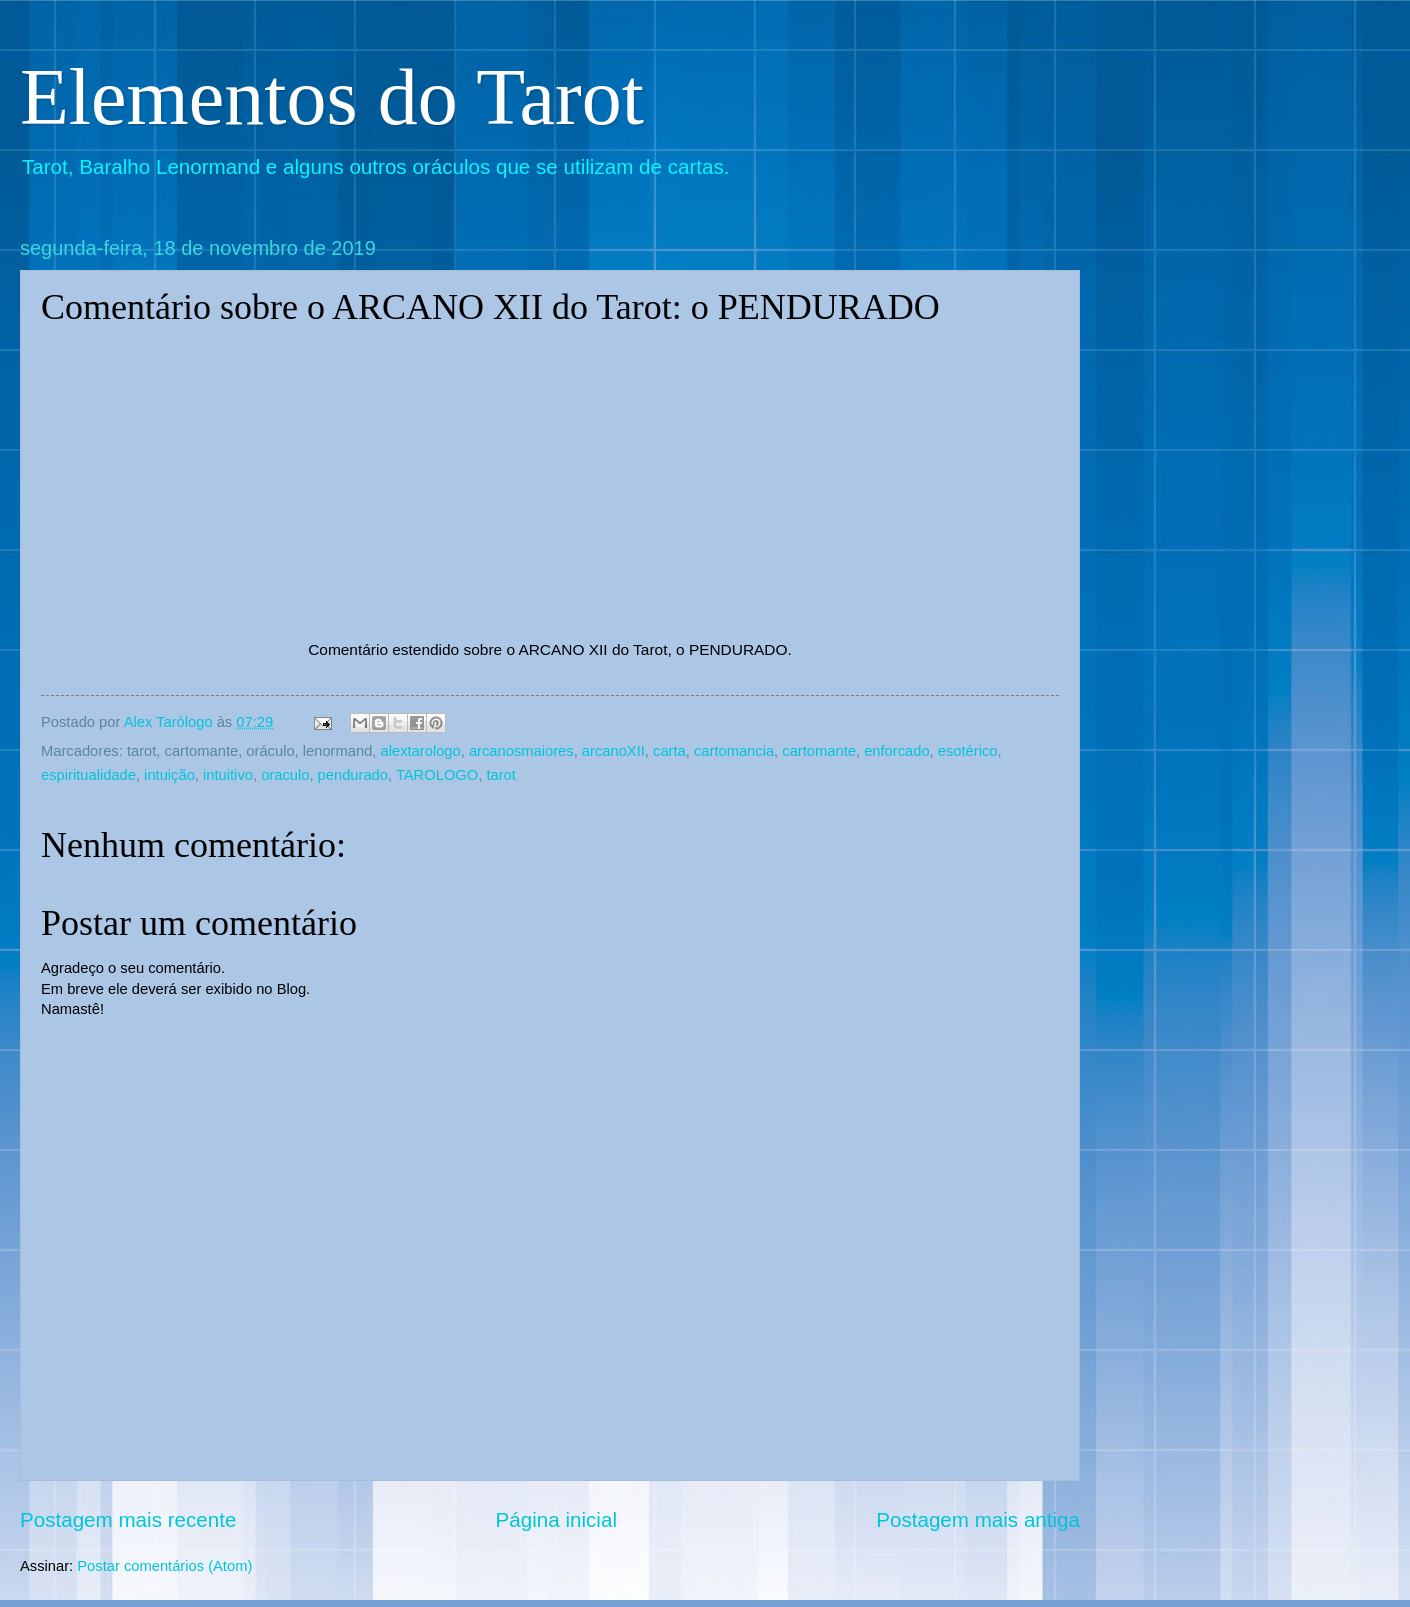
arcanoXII (613, 751)
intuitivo (228, 775)
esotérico (968, 751)
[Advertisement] (1255, 362)
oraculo (285, 775)
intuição (169, 775)
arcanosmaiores (521, 751)
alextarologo (421, 751)
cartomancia (734, 751)
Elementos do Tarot (332, 97)
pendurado (353, 775)
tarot (500, 775)
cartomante (819, 751)
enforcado (896, 751)
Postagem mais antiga (978, 1519)
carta (669, 751)
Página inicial (556, 1519)
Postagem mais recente (128, 1519)
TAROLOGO (437, 775)
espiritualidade (88, 775)
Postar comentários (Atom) (164, 1566)
